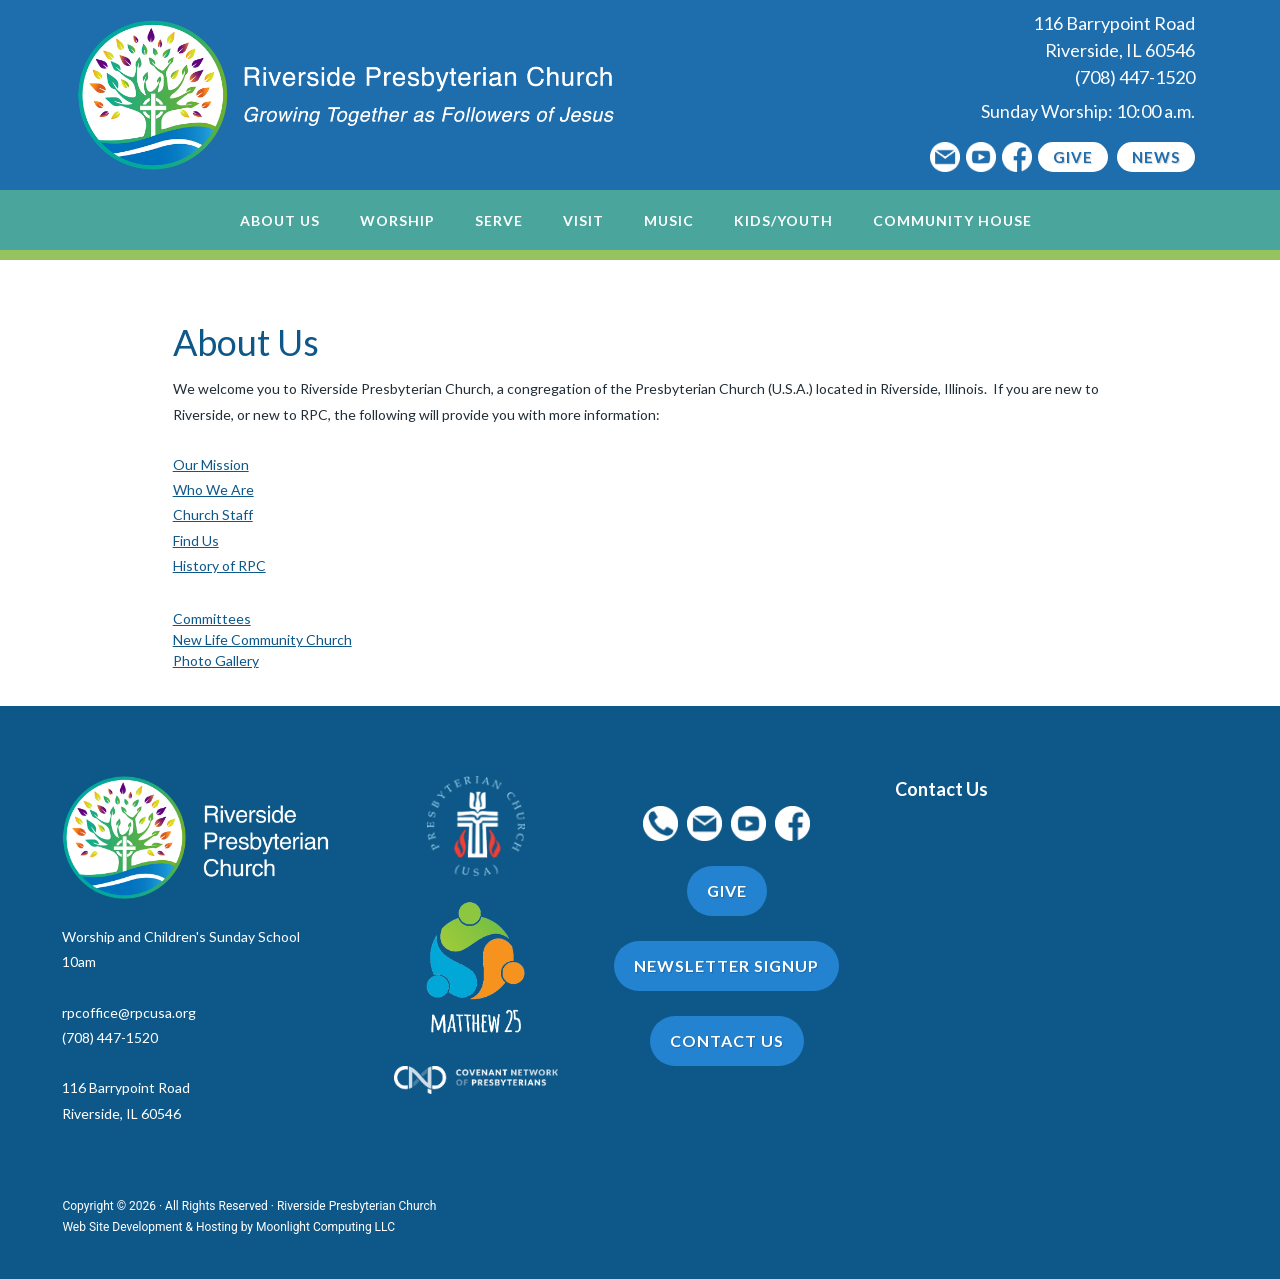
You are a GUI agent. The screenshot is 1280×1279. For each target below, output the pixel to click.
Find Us (196, 540)
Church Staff (213, 514)
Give (1073, 157)
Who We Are (213, 489)
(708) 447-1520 (1135, 77)
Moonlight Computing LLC (325, 1227)
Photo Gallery (216, 660)
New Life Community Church (262, 639)
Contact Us (941, 789)
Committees (212, 618)
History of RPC (219, 565)
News (1156, 157)
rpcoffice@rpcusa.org (129, 1012)
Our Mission (211, 464)
